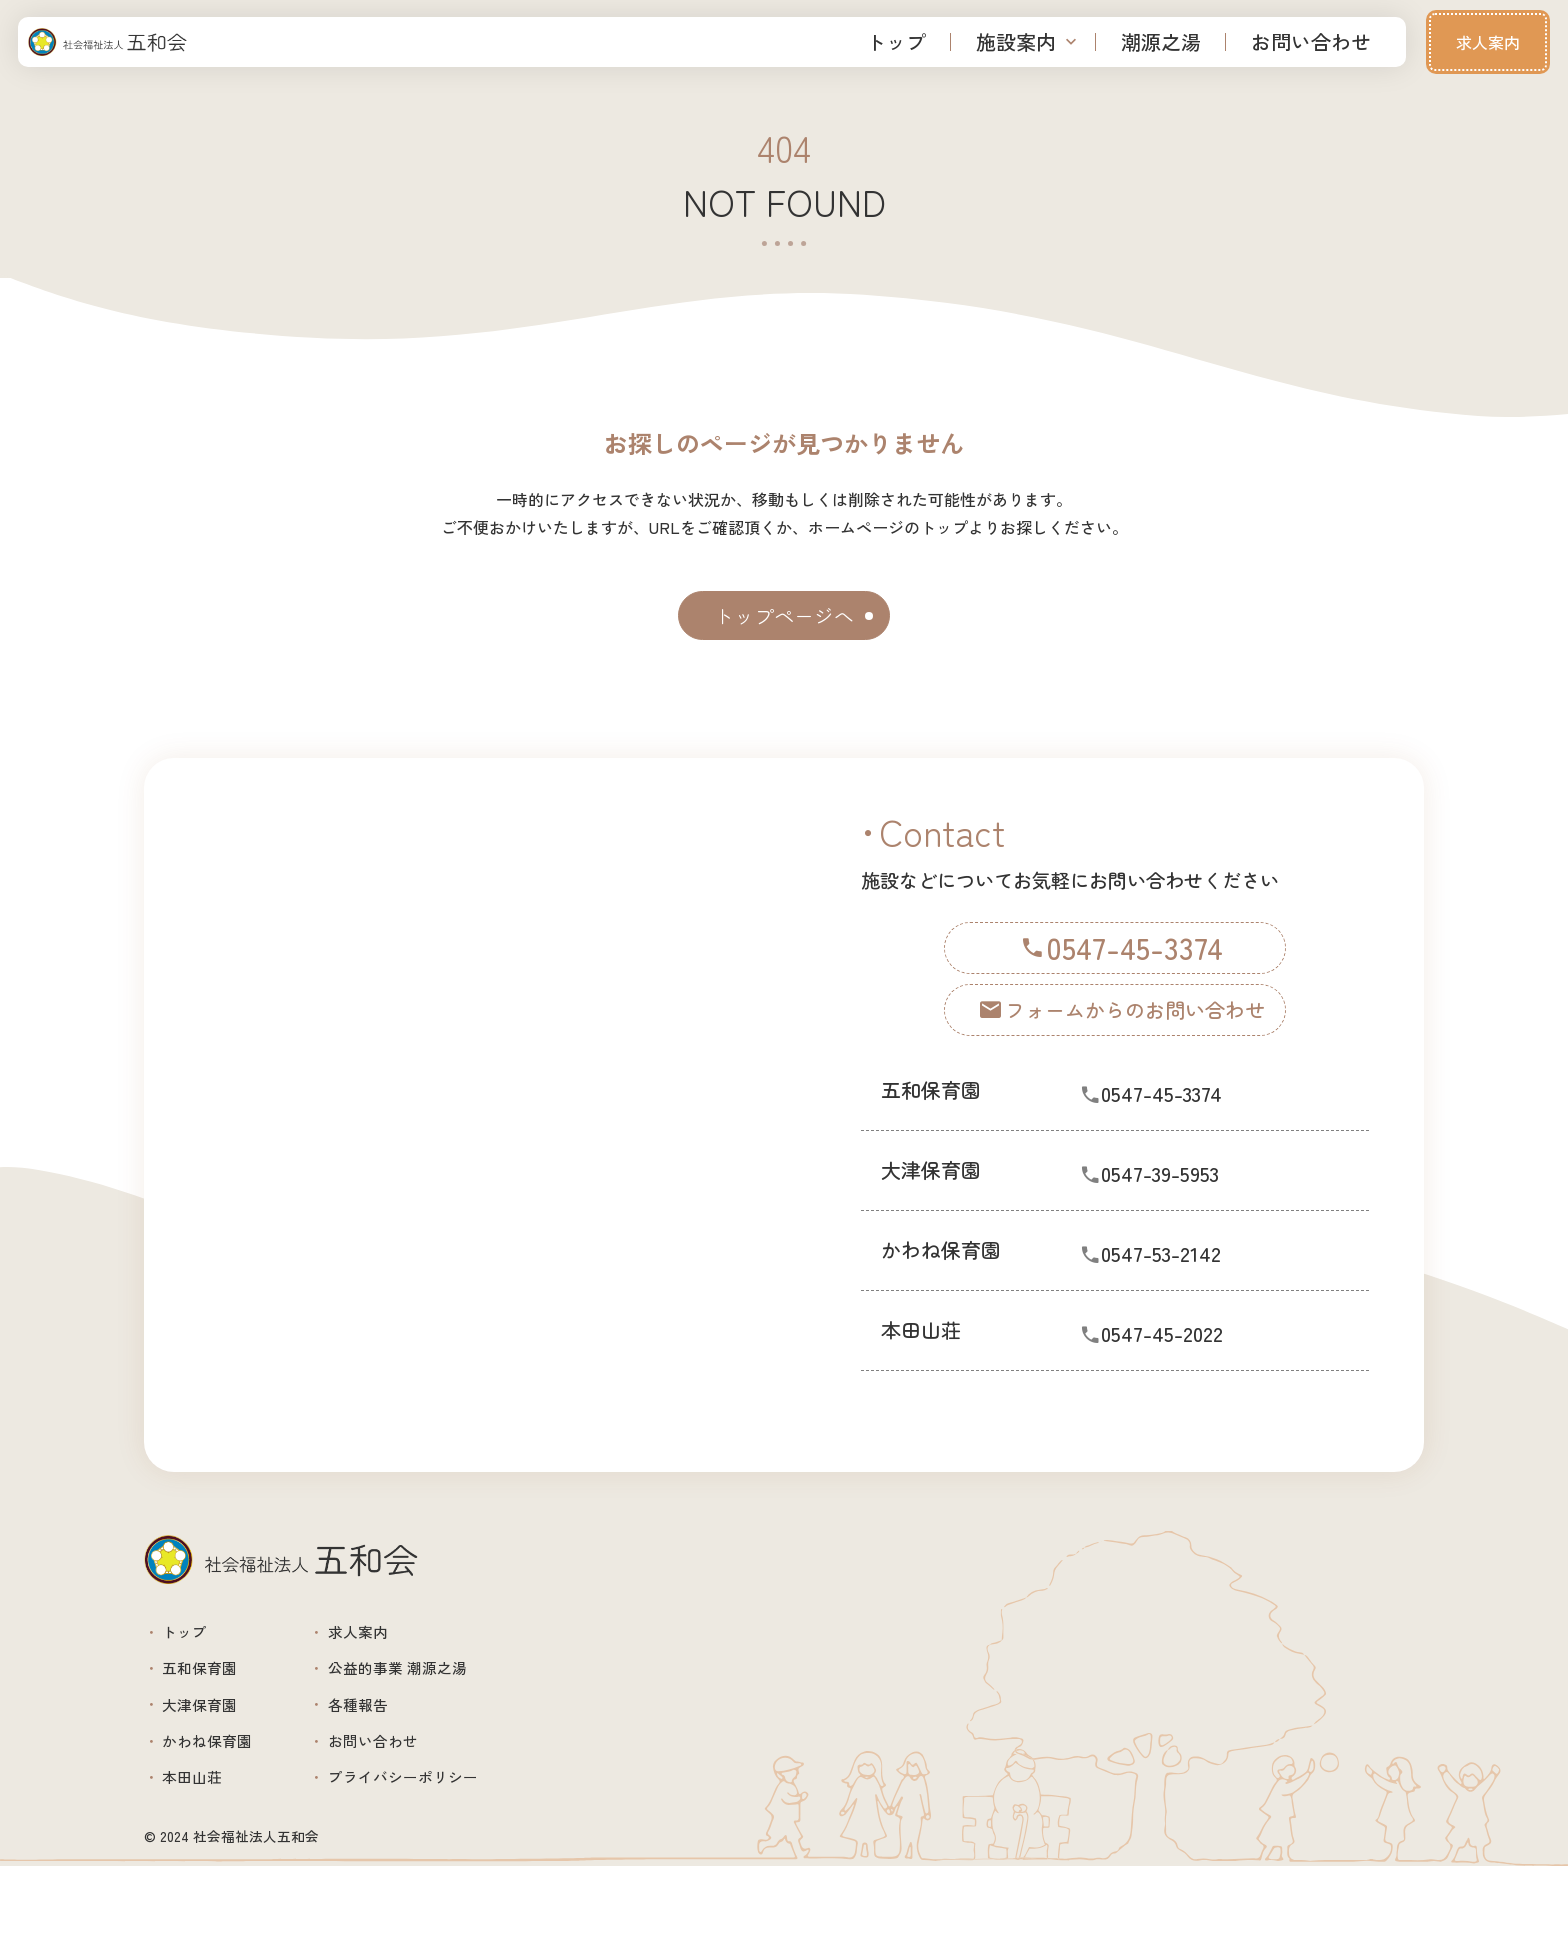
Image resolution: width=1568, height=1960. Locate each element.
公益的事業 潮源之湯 (464, 1713)
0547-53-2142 (1186, 1288)
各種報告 (411, 1763)
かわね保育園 (229, 1813)
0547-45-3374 (1187, 1128)
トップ (896, 41)
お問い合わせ (1311, 41)
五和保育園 (219, 1713)
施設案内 (1016, 41)
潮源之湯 (1161, 41)
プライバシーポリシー (471, 1863)
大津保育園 (219, 1763)
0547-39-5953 (1187, 1208)
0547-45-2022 (1187, 1368)
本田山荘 (209, 1863)
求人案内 (1488, 42)
